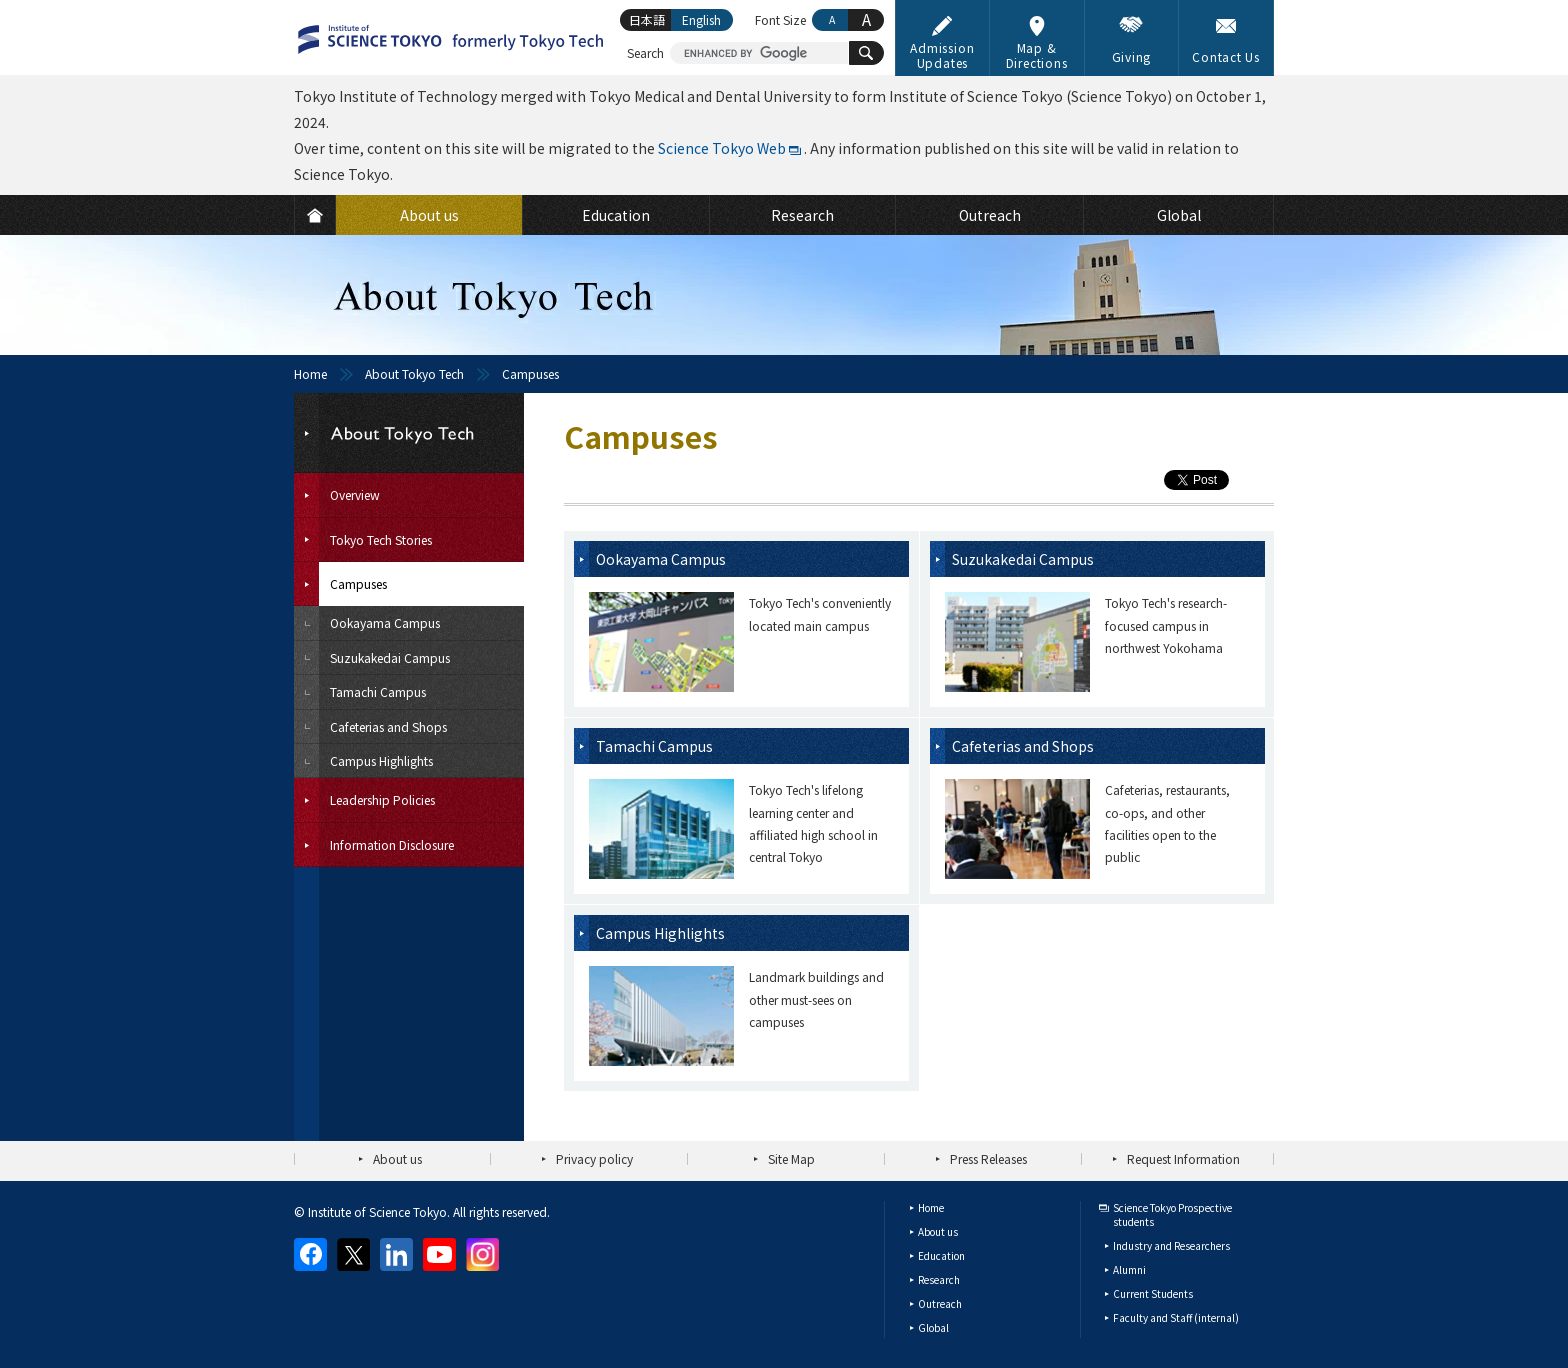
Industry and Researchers (1171, 1245)
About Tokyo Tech (414, 373)
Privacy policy (594, 1158)
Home (310, 373)
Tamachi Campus (654, 746)
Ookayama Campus (661, 559)
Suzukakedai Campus (1023, 559)
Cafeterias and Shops (1023, 746)
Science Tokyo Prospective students (1172, 1214)
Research (939, 1279)
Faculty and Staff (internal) (1176, 1317)
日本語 (647, 19)
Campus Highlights (660, 933)
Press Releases (988, 1158)
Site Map (791, 1158)
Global (933, 1327)
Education (941, 1255)
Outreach (940, 1303)
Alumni (1129, 1269)
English (701, 19)
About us (397, 1158)
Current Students (1153, 1293)
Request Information (1183, 1158)
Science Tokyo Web (722, 148)
